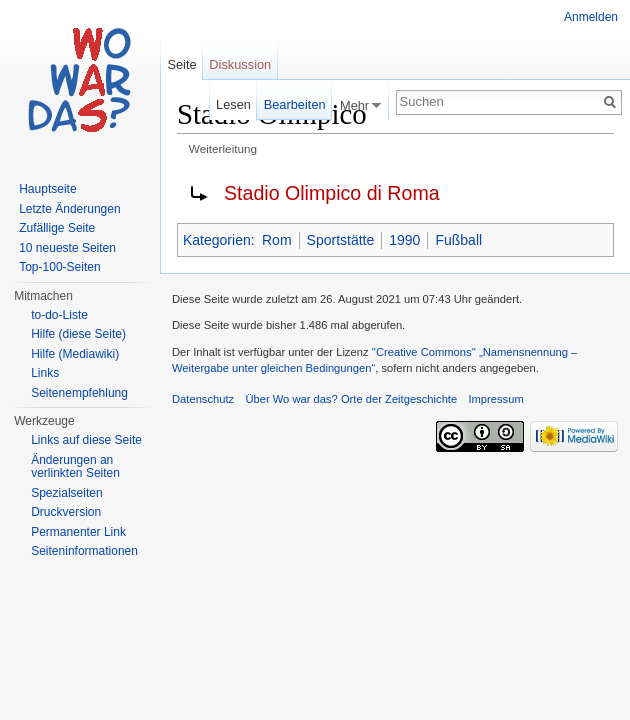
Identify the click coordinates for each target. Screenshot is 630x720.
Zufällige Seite (57, 228)
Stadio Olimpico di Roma (332, 193)
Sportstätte (341, 240)
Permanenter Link (78, 532)
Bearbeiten (295, 104)
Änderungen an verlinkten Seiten (75, 467)
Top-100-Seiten (59, 267)
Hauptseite (47, 189)
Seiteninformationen (84, 551)
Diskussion (240, 64)
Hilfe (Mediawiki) (75, 354)
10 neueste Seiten (67, 248)
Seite (181, 64)
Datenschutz (203, 399)
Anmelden (591, 17)
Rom (277, 240)
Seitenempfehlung (79, 393)
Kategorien (217, 240)
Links (45, 373)
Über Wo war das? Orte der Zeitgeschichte (351, 399)
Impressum (495, 399)
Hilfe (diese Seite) (78, 334)
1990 (404, 240)
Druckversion (66, 512)
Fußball (458, 240)
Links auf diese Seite (86, 440)
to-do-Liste (59, 315)
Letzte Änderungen (69, 209)
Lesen (233, 104)
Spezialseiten (66, 493)
